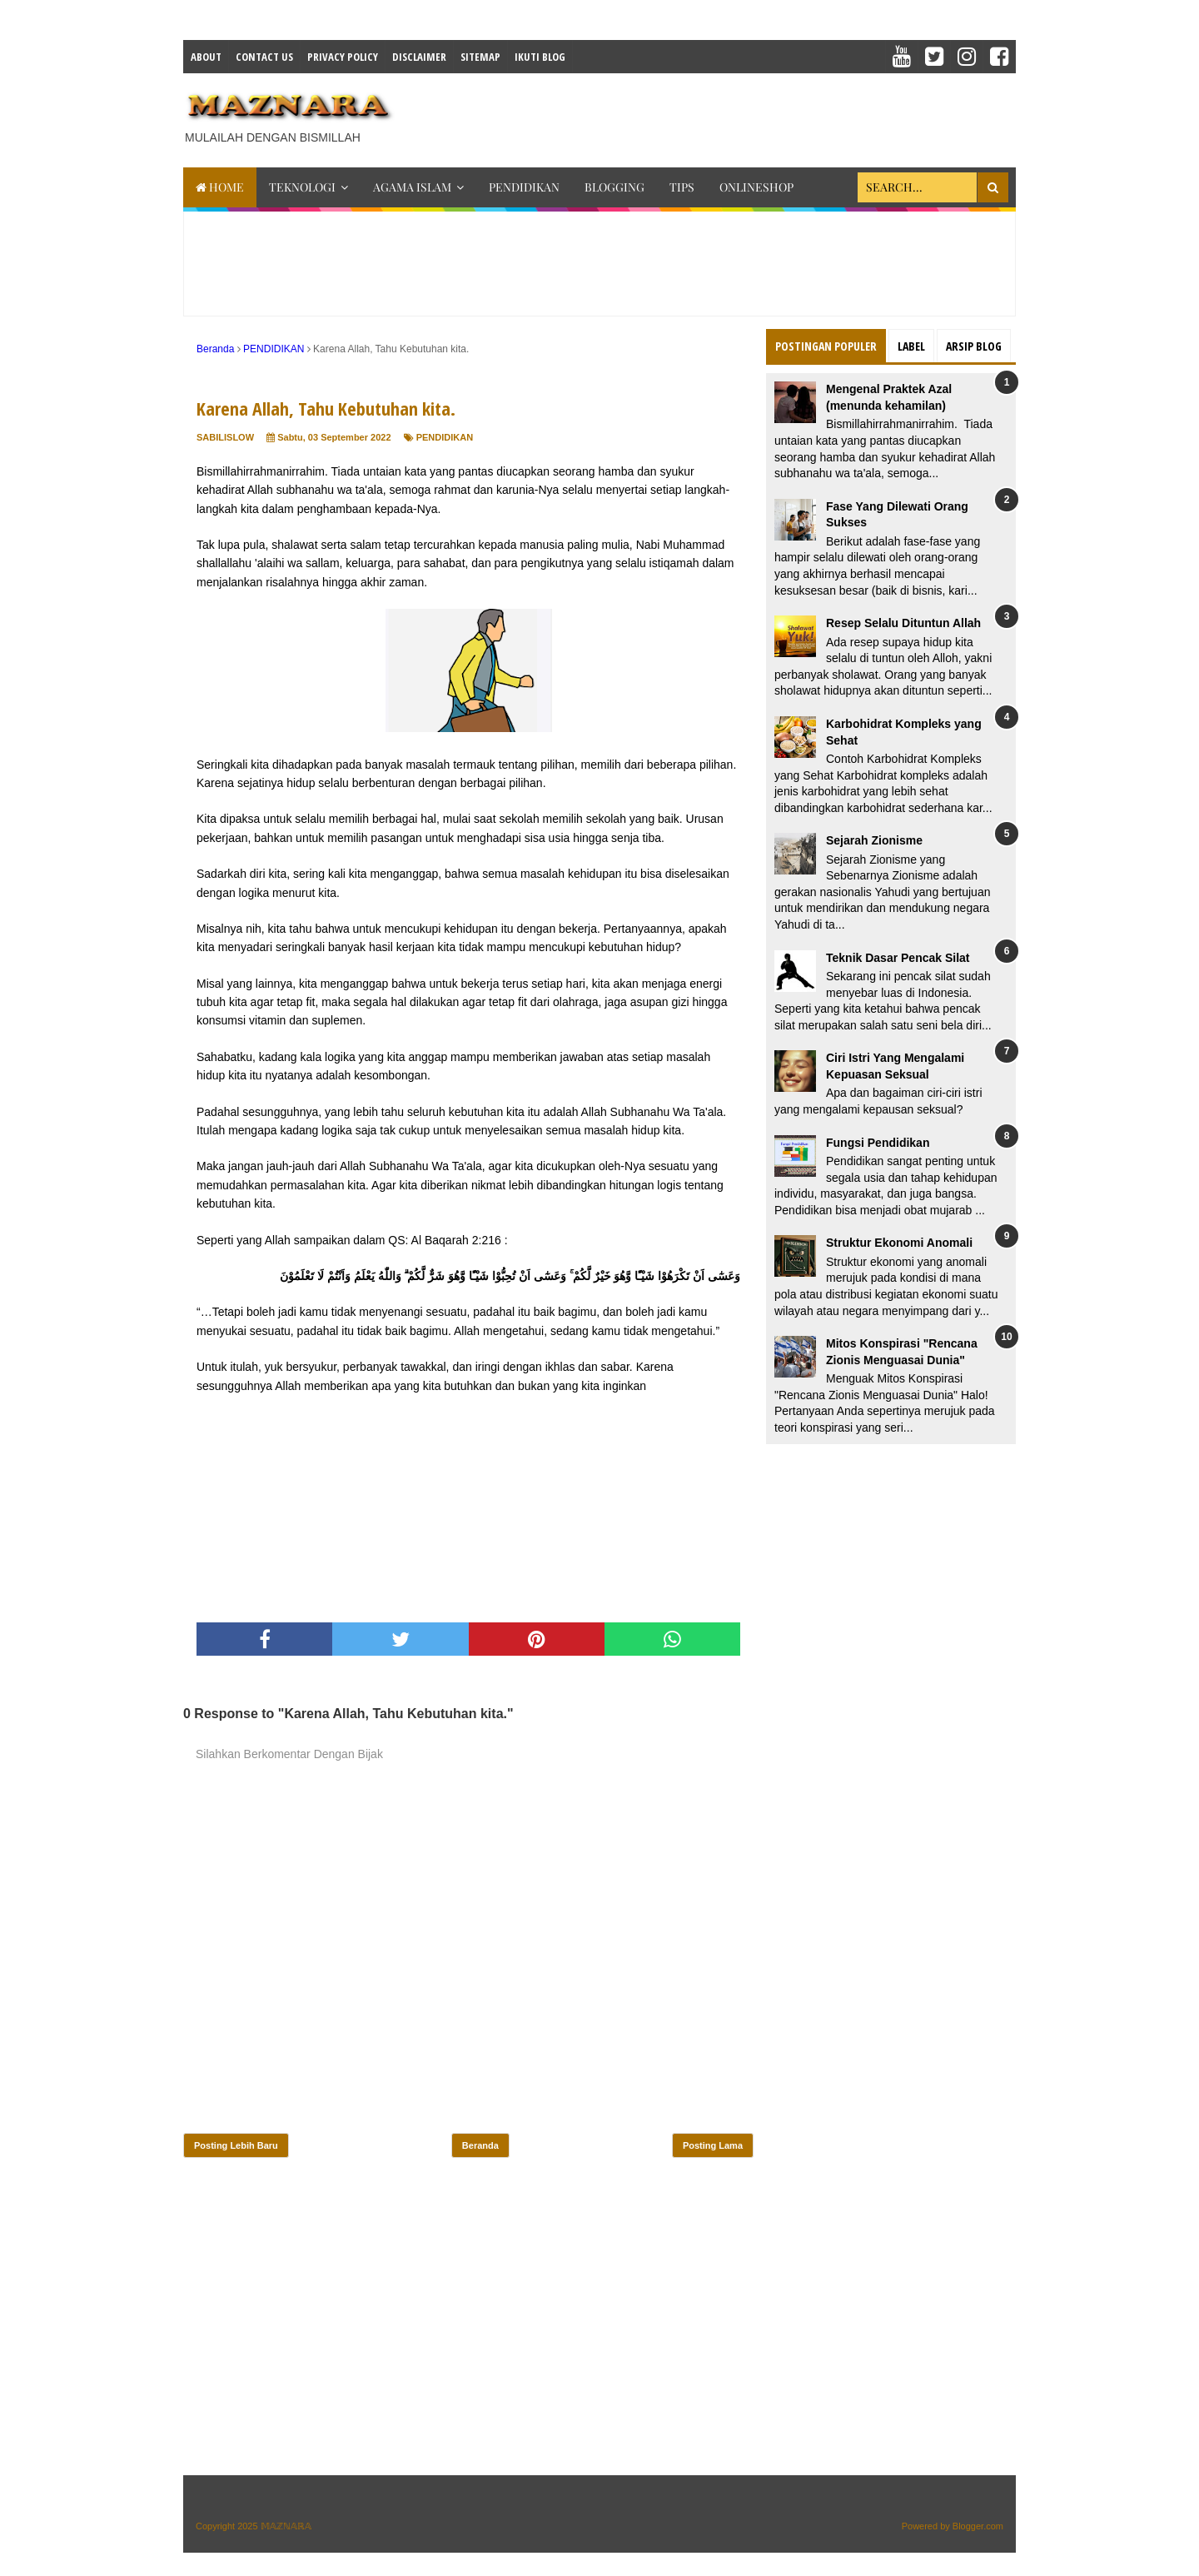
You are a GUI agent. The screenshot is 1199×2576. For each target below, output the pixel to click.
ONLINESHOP (756, 187)
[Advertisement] (713, 115)
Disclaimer (419, 56)
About (206, 56)
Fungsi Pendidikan (877, 1142)
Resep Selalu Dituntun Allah (903, 623)
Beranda (480, 2145)
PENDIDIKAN (524, 187)
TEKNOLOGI (302, 187)
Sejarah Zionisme (874, 840)
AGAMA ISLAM (412, 187)
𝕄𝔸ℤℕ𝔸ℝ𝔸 (286, 2526)
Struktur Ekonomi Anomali (899, 1242)
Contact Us (264, 56)
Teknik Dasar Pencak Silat (898, 957)
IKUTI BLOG (540, 56)
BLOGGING (614, 187)
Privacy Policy (342, 56)
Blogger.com (978, 2526)
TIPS (681, 187)
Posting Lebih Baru (236, 2145)
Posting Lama (713, 2145)
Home (220, 187)
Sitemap (480, 56)
